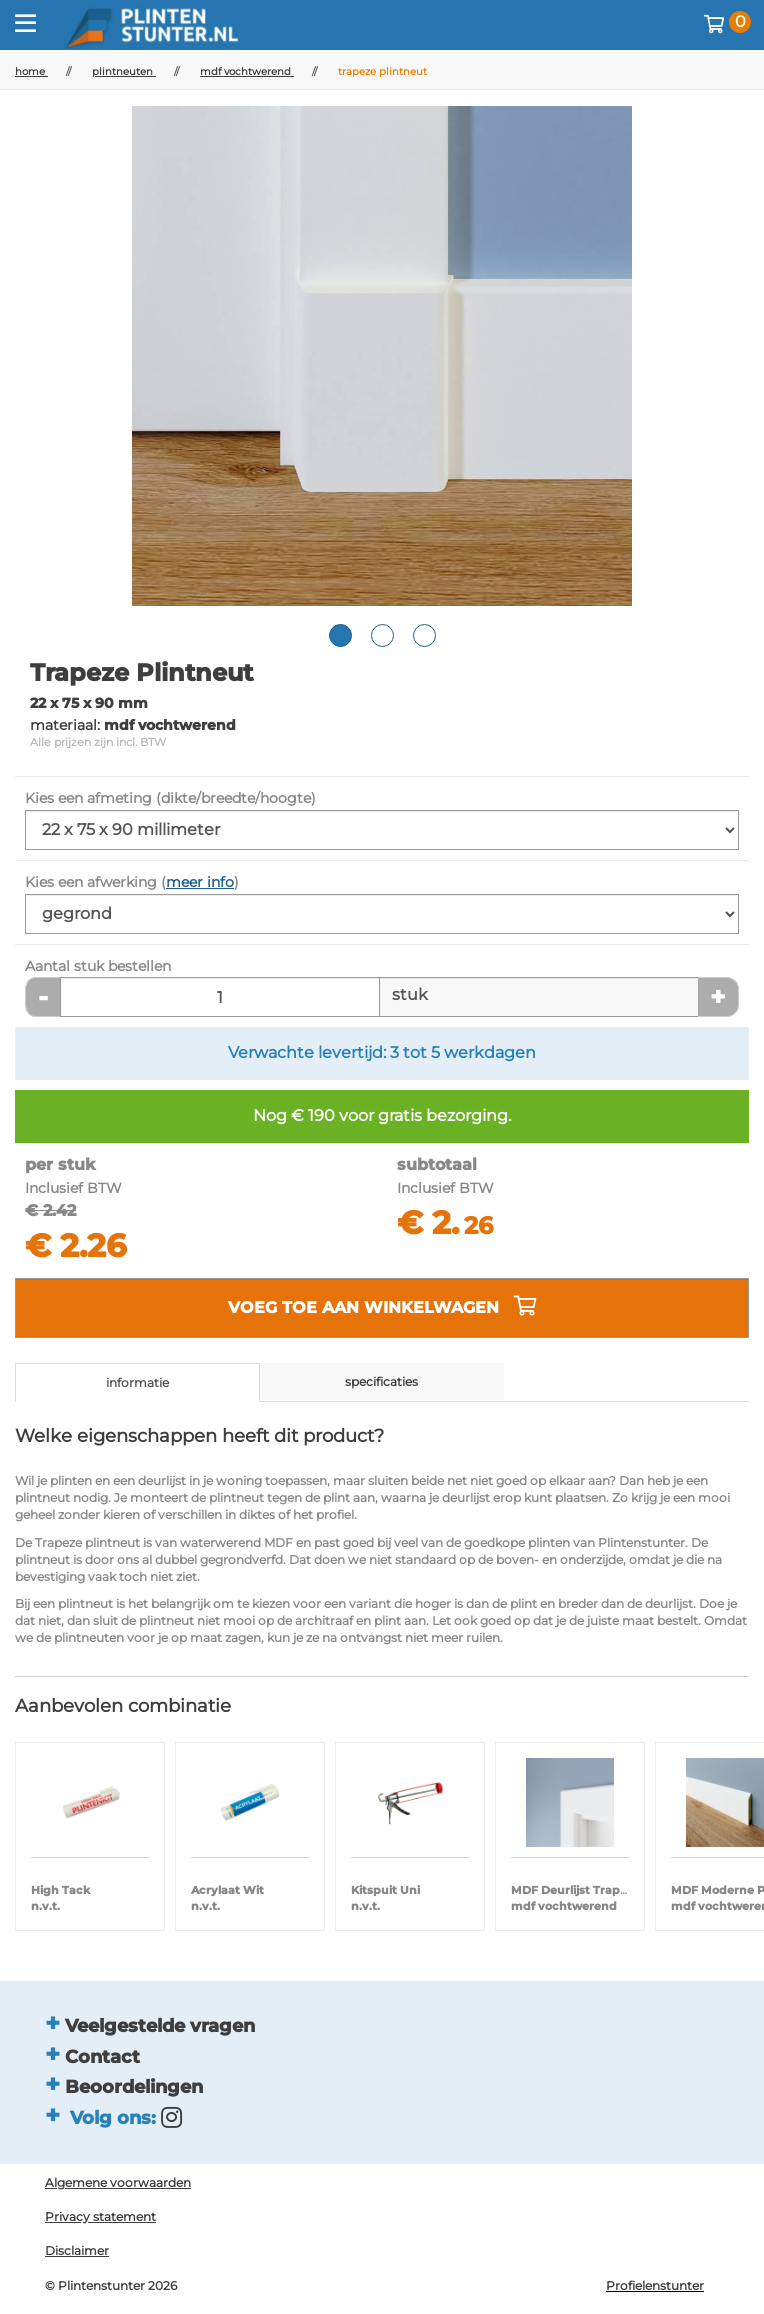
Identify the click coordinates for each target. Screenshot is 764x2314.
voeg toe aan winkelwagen (382, 1306)
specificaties (381, 1381)
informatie (137, 1382)
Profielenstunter (655, 2285)
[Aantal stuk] (219, 997)
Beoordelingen (134, 2087)
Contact (102, 2057)
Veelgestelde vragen (160, 2026)
